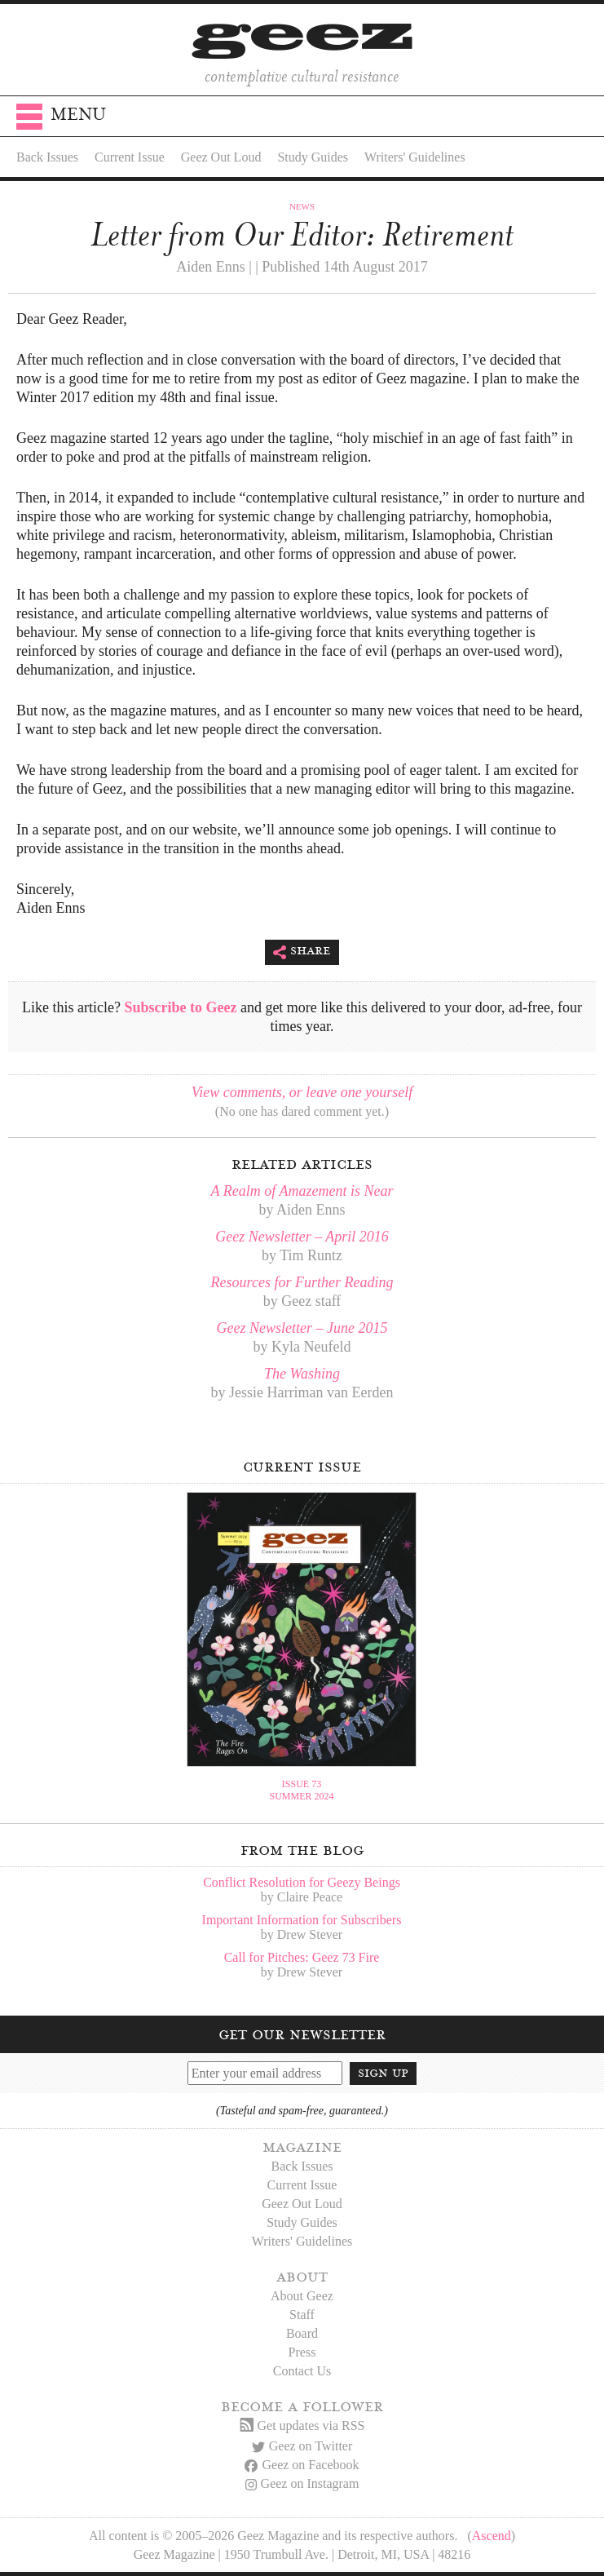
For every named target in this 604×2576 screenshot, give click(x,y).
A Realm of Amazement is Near (302, 1191)
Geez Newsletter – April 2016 (302, 1236)
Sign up (383, 2073)
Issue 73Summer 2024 (301, 1790)
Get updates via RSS (302, 2425)
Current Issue (130, 157)
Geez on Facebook (302, 2465)
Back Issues (47, 157)
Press (302, 2352)
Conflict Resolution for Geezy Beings (301, 1882)
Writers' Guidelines (414, 157)
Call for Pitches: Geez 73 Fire (302, 1957)
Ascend (491, 2536)
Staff (302, 2314)
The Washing (302, 1373)
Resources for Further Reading (302, 1282)
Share (302, 952)
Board (302, 2333)
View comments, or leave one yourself (302, 1092)
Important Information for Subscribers (302, 1920)
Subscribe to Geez (180, 1007)
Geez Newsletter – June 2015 (302, 1328)
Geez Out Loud (221, 157)
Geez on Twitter (302, 2446)
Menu (61, 119)
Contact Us (302, 2371)
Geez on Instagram (302, 2483)
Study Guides (312, 157)
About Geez (302, 2296)
